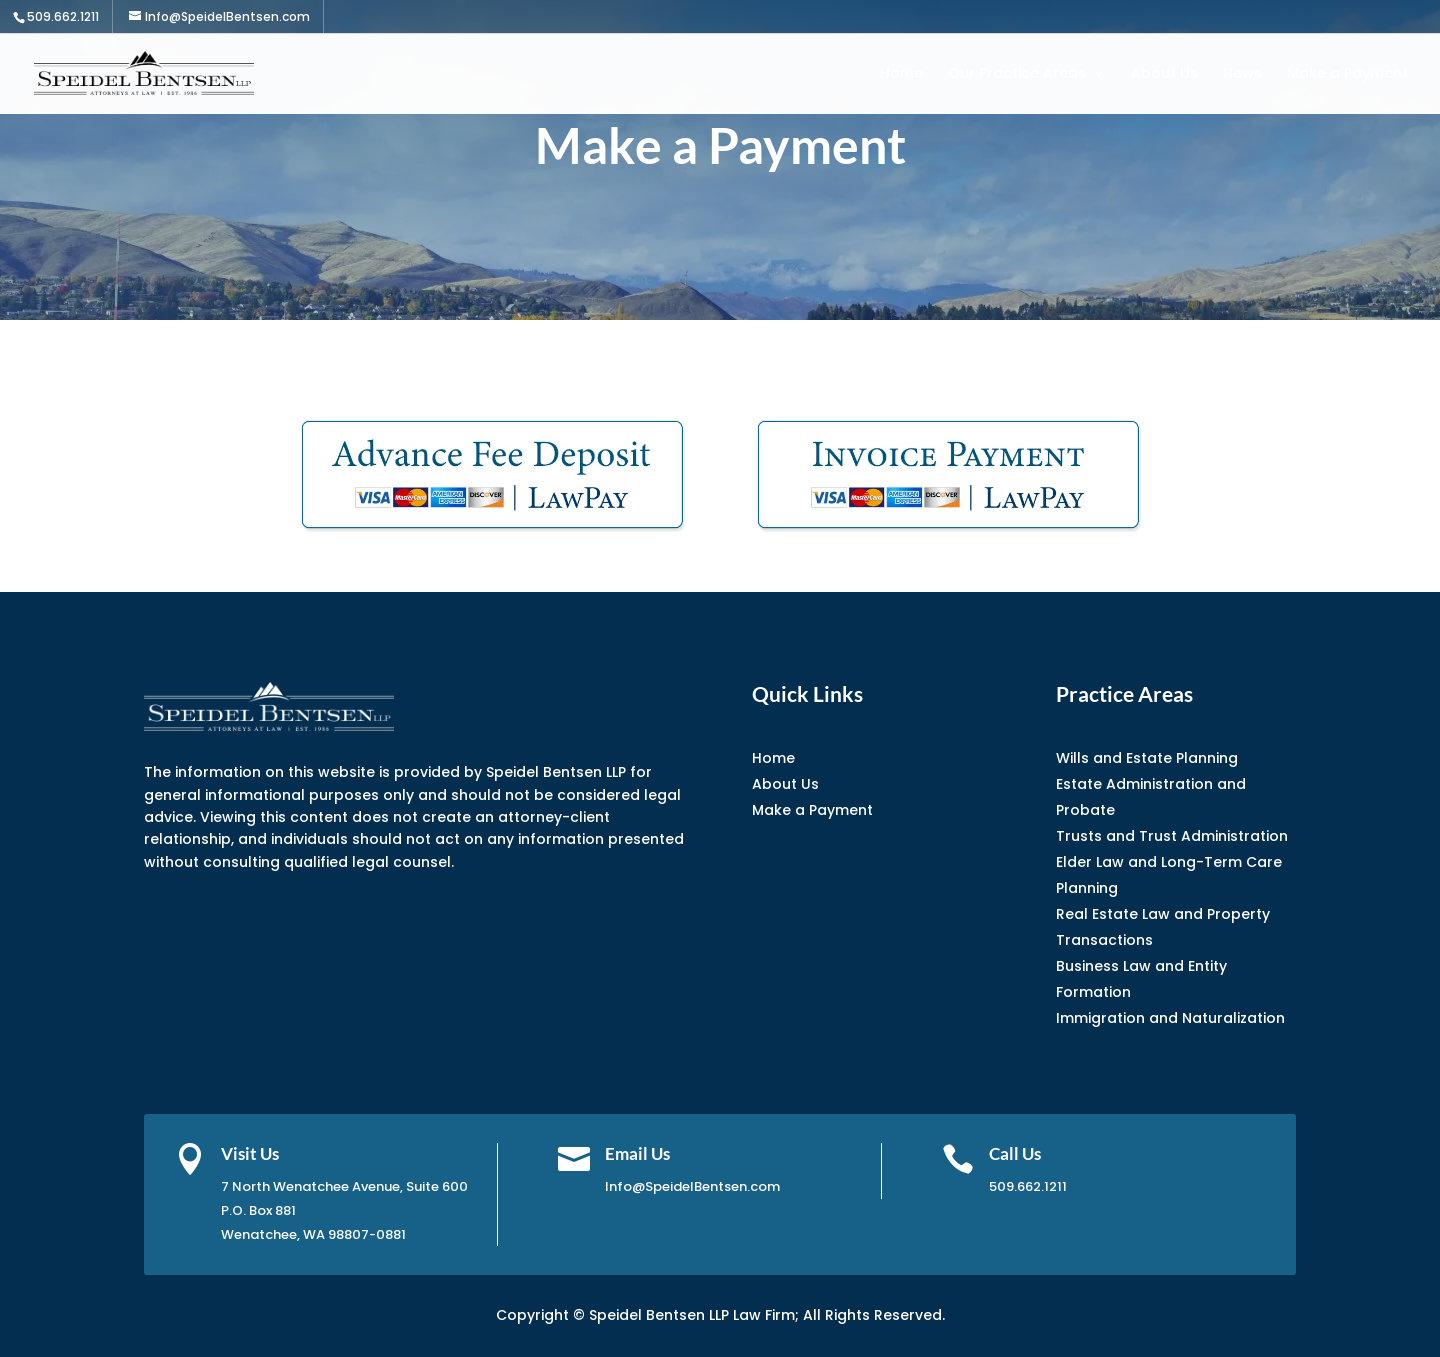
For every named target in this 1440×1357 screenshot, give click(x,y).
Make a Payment (1347, 74)
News (1242, 74)
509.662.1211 (63, 16)
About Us (1164, 74)
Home (901, 74)
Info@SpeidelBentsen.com (692, 1186)
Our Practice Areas (1017, 74)
